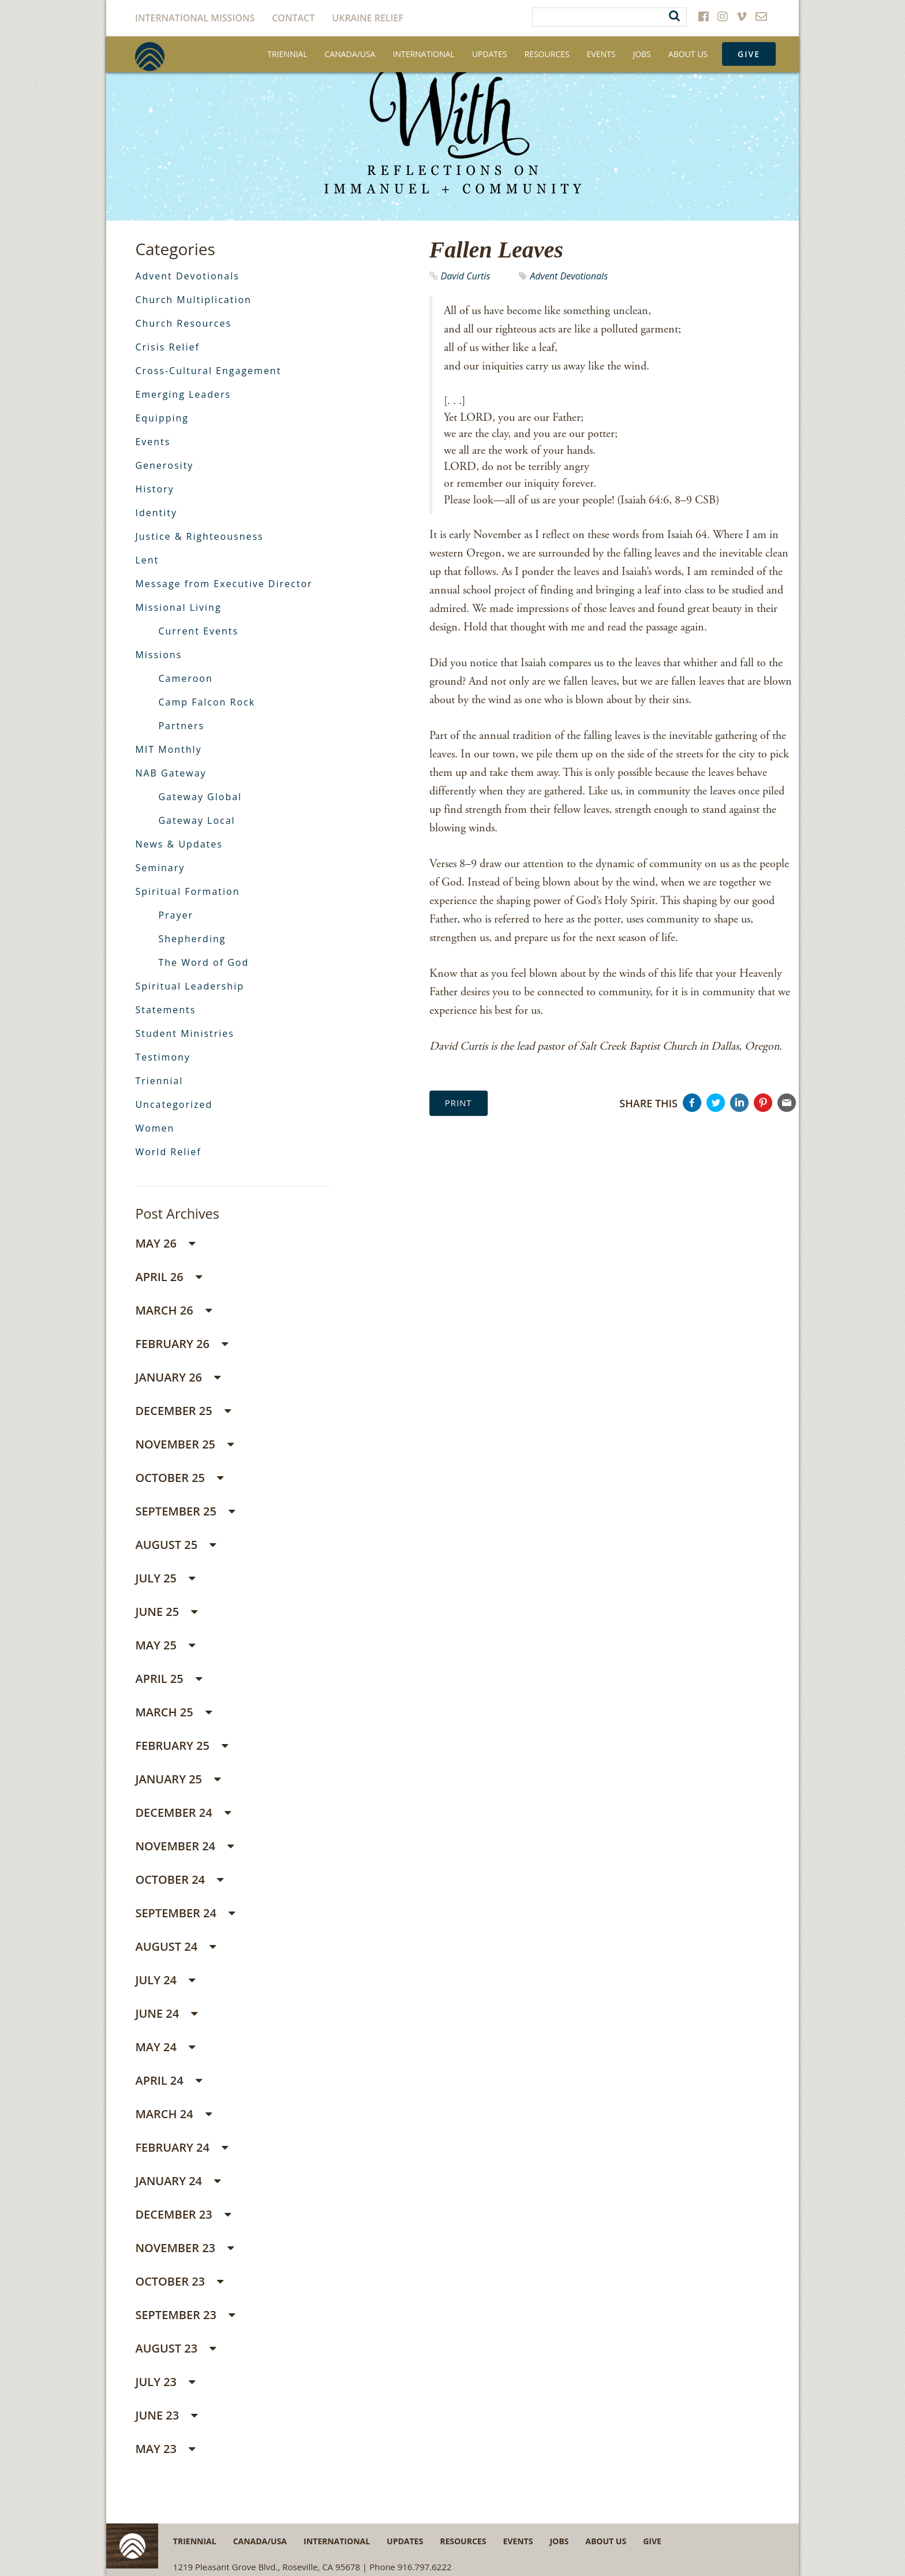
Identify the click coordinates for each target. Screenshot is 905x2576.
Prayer (175, 915)
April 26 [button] (168, 1277)
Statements (165, 1009)
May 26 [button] (165, 1243)
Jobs (641, 53)
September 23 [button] (185, 2315)
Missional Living (178, 607)
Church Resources (183, 323)
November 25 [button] (184, 1444)
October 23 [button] (179, 2281)
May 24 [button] (165, 2047)
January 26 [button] (177, 1377)
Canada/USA (350, 53)
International (423, 53)
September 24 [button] (185, 1913)
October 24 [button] (179, 1879)
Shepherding (192, 938)
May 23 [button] (165, 2448)
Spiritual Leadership (189, 986)
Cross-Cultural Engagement (208, 370)
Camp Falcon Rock (206, 702)
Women (154, 1128)
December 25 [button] (182, 1410)
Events (601, 53)
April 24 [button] (168, 2080)
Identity (156, 512)
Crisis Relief (167, 347)
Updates (489, 53)
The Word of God (203, 962)
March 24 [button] (173, 2114)
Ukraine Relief (367, 18)
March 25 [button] (173, 1712)
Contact (293, 18)
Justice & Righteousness (199, 536)
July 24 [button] (165, 1980)
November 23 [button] (184, 2248)
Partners (181, 725)
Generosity (164, 465)
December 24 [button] (182, 1812)
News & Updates (178, 844)
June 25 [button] (166, 1611)
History (154, 489)
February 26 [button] (181, 1344)
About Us (688, 53)
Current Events (198, 631)
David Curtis (466, 276)
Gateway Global (200, 796)
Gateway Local (196, 820)
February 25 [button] (181, 1745)
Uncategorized (173, 1104)
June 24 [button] (166, 2013)
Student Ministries (184, 1033)
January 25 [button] (177, 1779)
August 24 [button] (175, 1946)
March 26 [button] (173, 1310)
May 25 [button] (165, 1645)
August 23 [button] (175, 2348)
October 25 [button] (179, 1477)
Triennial (287, 53)
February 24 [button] (181, 2147)
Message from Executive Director (223, 583)
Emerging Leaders (183, 394)
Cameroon (185, 678)
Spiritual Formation (187, 891)
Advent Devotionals (569, 276)
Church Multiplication (193, 299)
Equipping (162, 418)
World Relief (168, 1151)
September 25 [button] (185, 1511)
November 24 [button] (184, 1846)
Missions (158, 654)
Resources (546, 53)
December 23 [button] (182, 2214)
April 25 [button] (168, 1678)
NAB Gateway (170, 773)
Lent (147, 560)
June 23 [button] (166, 2415)
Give (749, 53)
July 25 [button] (165, 1578)
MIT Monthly (168, 749)
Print (458, 1102)
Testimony (162, 1057)
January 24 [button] (177, 2181)
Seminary (160, 867)
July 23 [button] (165, 2382)
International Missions (195, 18)
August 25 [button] (175, 1544)
